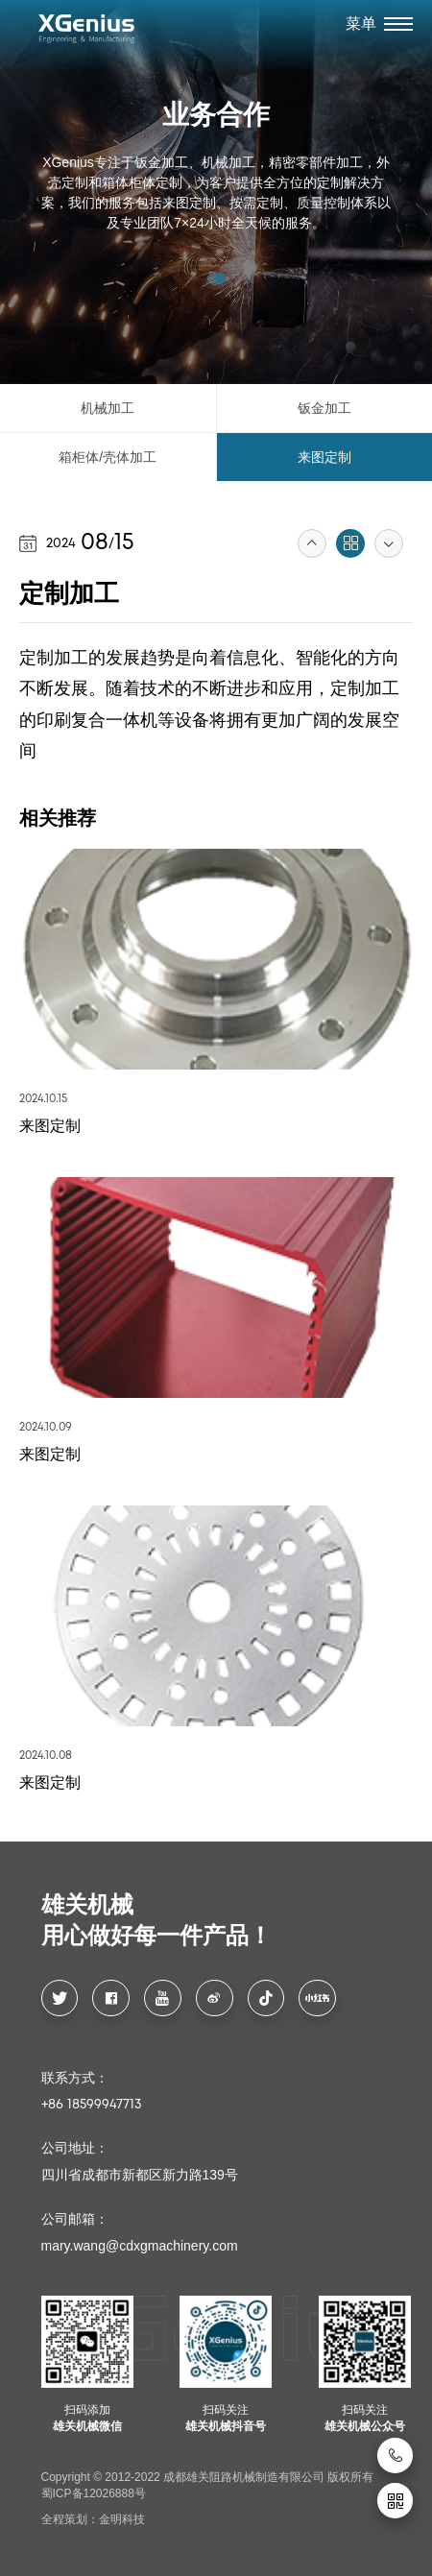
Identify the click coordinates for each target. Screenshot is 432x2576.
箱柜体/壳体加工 (107, 457)
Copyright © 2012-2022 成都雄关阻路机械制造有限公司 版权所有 (207, 2477)
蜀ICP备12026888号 (93, 2493)
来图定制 (324, 457)
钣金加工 (324, 408)
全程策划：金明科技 (93, 2519)
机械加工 (107, 408)
